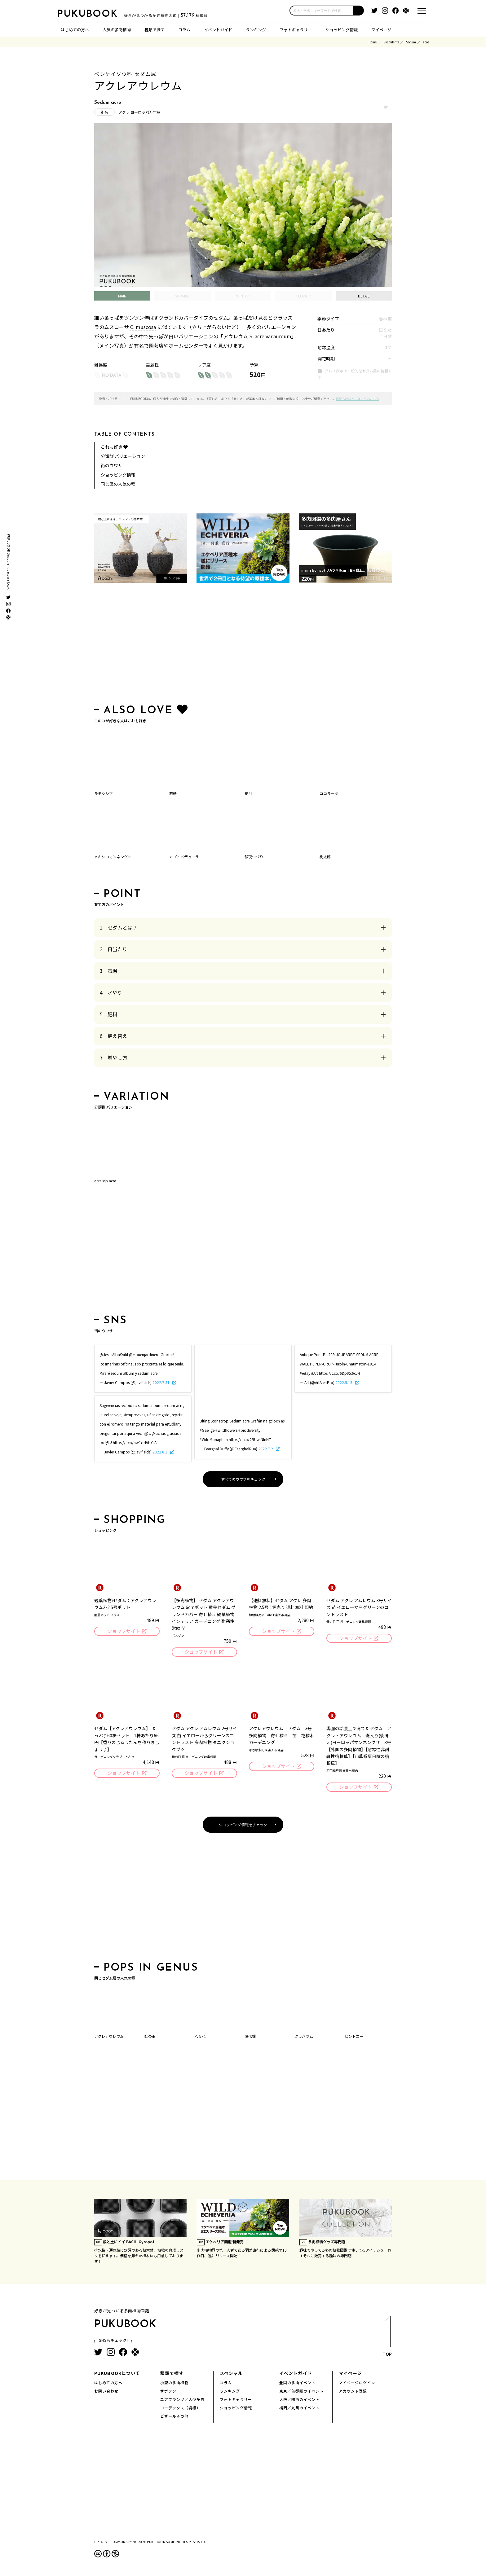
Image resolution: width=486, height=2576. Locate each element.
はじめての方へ (75, 29)
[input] (321, 10)
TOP (387, 2337)
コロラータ (329, 793)
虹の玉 (150, 2036)
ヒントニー (354, 2036)
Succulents (391, 41)
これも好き (114, 447)
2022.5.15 (344, 1382)
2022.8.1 (160, 1451)
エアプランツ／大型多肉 (182, 2399)
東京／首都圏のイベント (301, 2391)
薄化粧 (250, 2036)
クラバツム (303, 2036)
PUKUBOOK (88, 14)
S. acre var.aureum (270, 336)
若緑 (173, 793)
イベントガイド (218, 29)
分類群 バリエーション (123, 456)
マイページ (381, 29)
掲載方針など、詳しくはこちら (357, 398)
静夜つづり (254, 856)
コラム (184, 29)
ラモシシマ (103, 793)
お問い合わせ (106, 2391)
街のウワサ (111, 465)
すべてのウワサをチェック (243, 1478)
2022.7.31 (161, 1382)
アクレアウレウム (109, 2036)
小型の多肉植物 (174, 2382)
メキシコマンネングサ (112, 856)
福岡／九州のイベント (299, 2407)
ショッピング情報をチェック (243, 1824)
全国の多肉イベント (297, 2382)
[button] (358, 10)
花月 (248, 793)
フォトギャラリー (296, 29)
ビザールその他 (174, 2416)
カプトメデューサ (184, 856)
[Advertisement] (243, 645)
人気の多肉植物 (117, 29)
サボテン (168, 2391)
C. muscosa (143, 326)
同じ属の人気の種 (118, 484)
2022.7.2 (266, 1448)
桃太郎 (325, 856)
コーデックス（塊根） (180, 2407)
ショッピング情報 (341, 29)
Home (373, 41)
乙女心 (199, 2036)
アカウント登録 (353, 2391)
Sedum (411, 41)
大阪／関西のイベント (299, 2399)
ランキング (256, 29)
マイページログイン (357, 2382)
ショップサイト (124, 1631)
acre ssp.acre (105, 1180)
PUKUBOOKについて (117, 2373)
